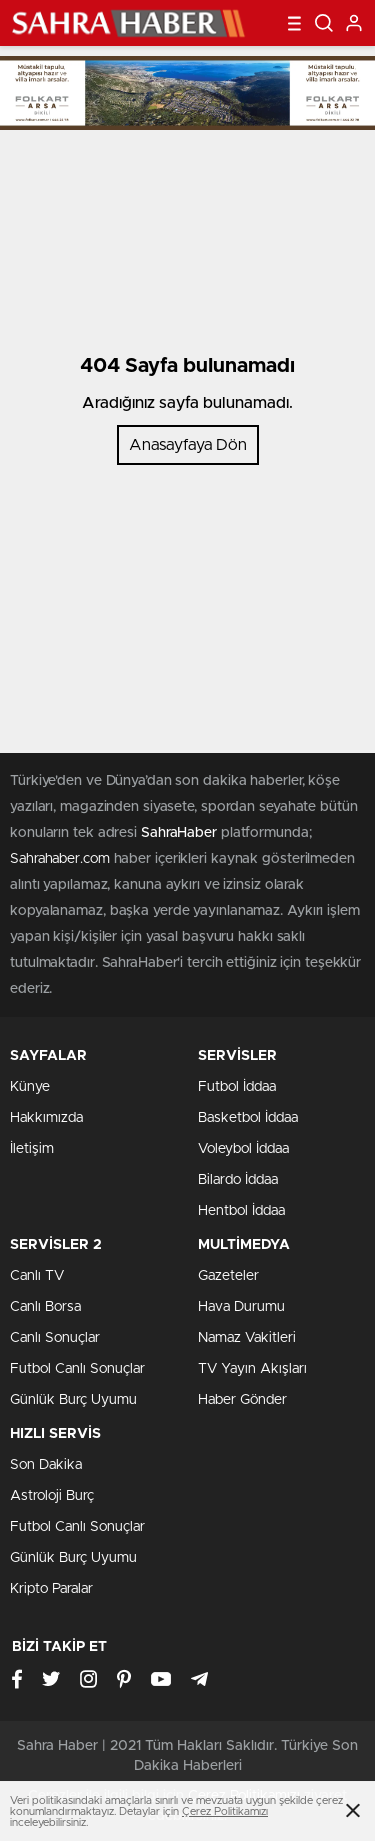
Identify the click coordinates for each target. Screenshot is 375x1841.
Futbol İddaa (237, 1087)
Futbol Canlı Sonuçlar (77, 1369)
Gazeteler (228, 1276)
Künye (30, 1087)
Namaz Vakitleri (247, 1338)
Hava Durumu (241, 1307)
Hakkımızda (46, 1118)
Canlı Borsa (45, 1307)
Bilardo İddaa (238, 1180)
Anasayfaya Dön (188, 445)
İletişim (32, 1149)
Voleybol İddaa (243, 1149)
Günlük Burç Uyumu (73, 1400)
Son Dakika (46, 1465)
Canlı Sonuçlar (55, 1338)
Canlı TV (37, 1276)
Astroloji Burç (52, 1496)
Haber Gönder (242, 1400)
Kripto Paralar (51, 1589)
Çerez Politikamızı (225, 1811)
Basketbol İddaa (248, 1118)
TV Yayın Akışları (252, 1369)
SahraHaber (179, 833)
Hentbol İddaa (241, 1211)
